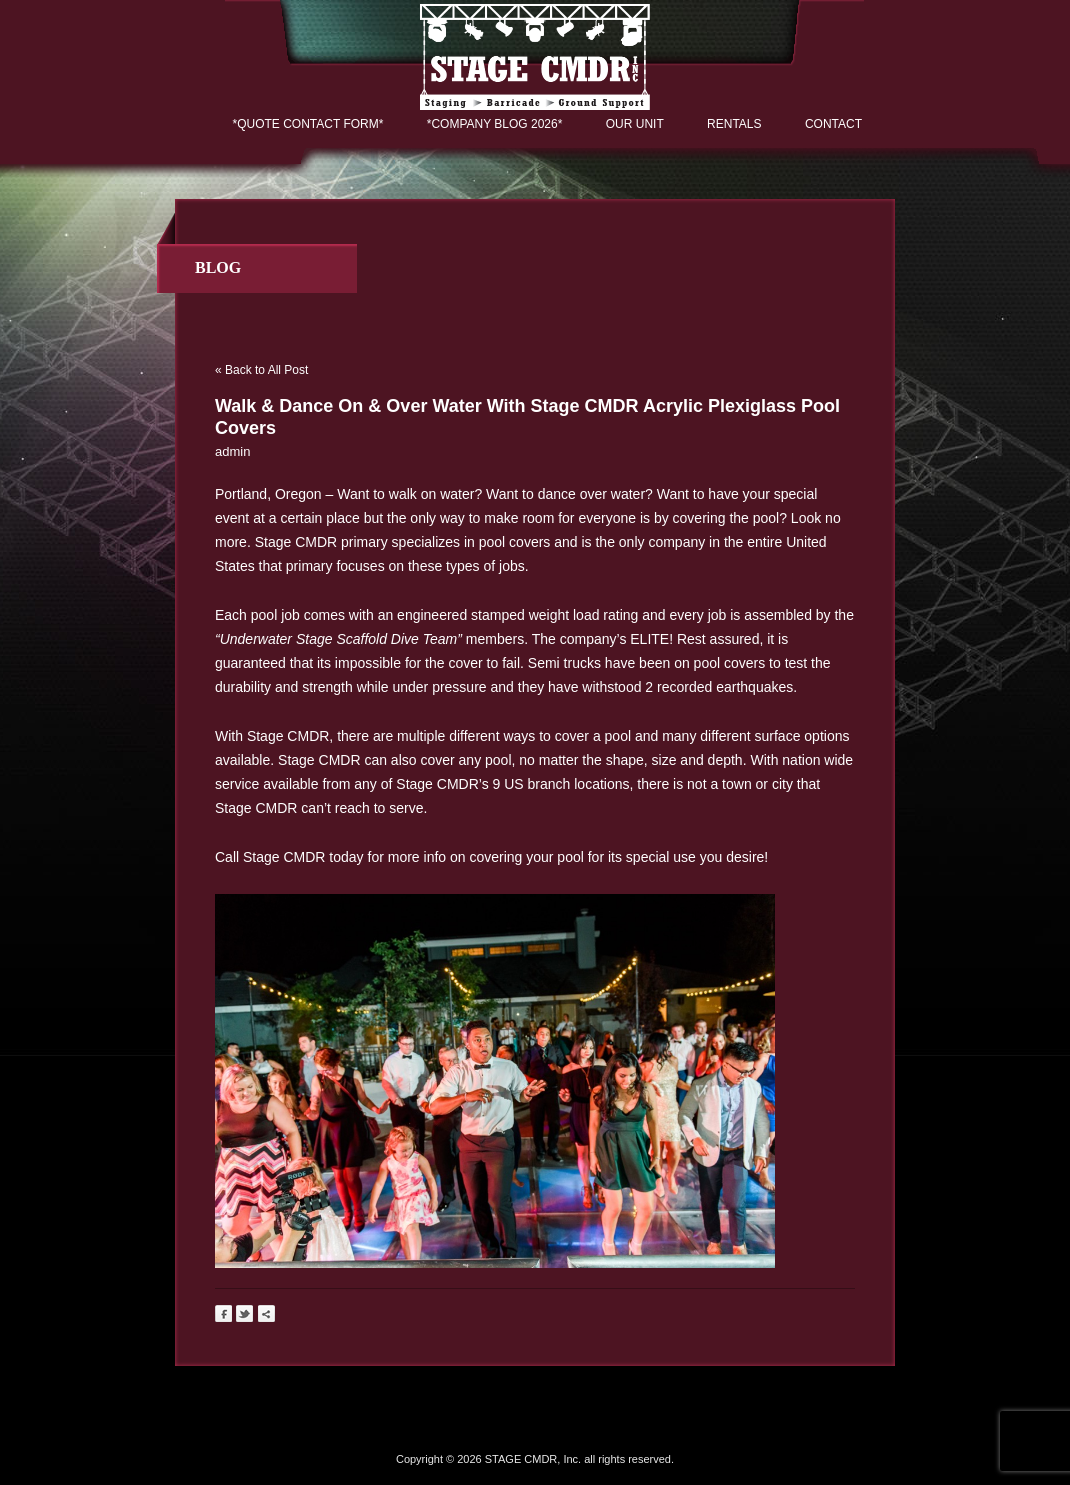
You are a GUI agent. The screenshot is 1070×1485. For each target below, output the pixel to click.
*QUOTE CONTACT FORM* (308, 124)
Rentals (734, 124)
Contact (833, 124)
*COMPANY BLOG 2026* (495, 124)
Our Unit (635, 124)
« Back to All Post (261, 370)
